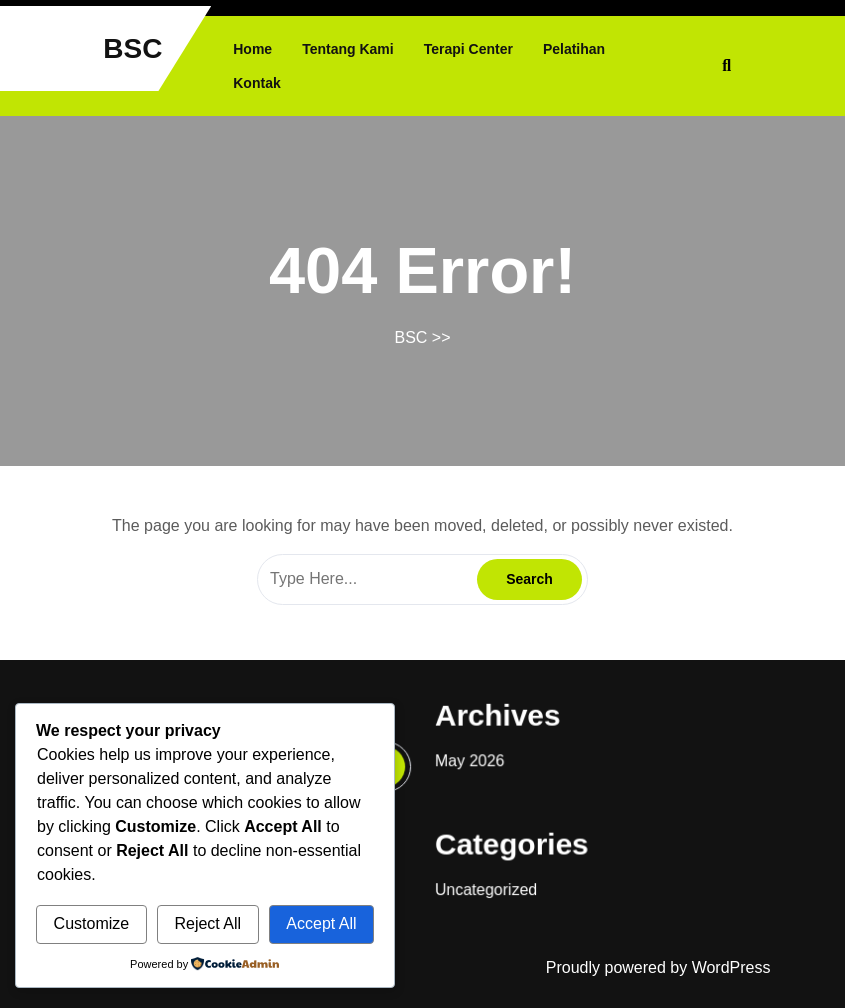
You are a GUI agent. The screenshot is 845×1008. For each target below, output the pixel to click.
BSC (132, 48)
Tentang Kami (348, 49)
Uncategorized (482, 879)
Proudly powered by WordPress (658, 967)
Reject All (207, 923)
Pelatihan (574, 49)
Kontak (256, 83)
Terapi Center (468, 49)
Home (252, 49)
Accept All (321, 923)
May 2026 (467, 757)
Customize (92, 923)
